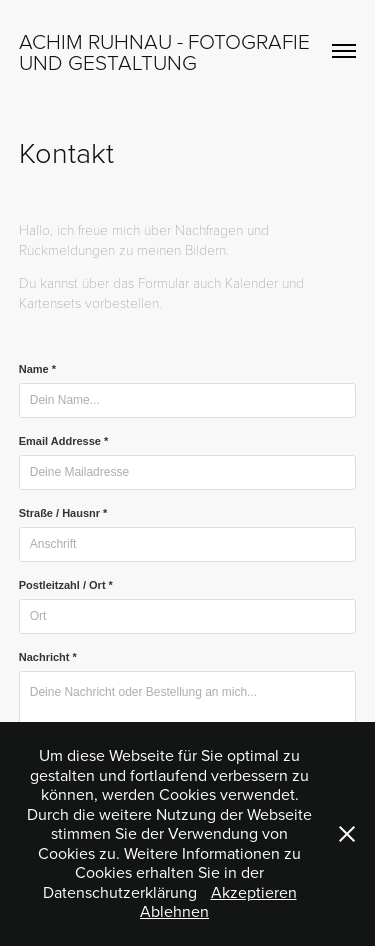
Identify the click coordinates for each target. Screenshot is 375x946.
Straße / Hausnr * (63, 513)
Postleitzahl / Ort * (66, 585)
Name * (37, 369)
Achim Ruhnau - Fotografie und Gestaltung (167, 51)
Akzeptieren (254, 892)
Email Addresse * (63, 441)
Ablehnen (174, 911)
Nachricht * (48, 657)
